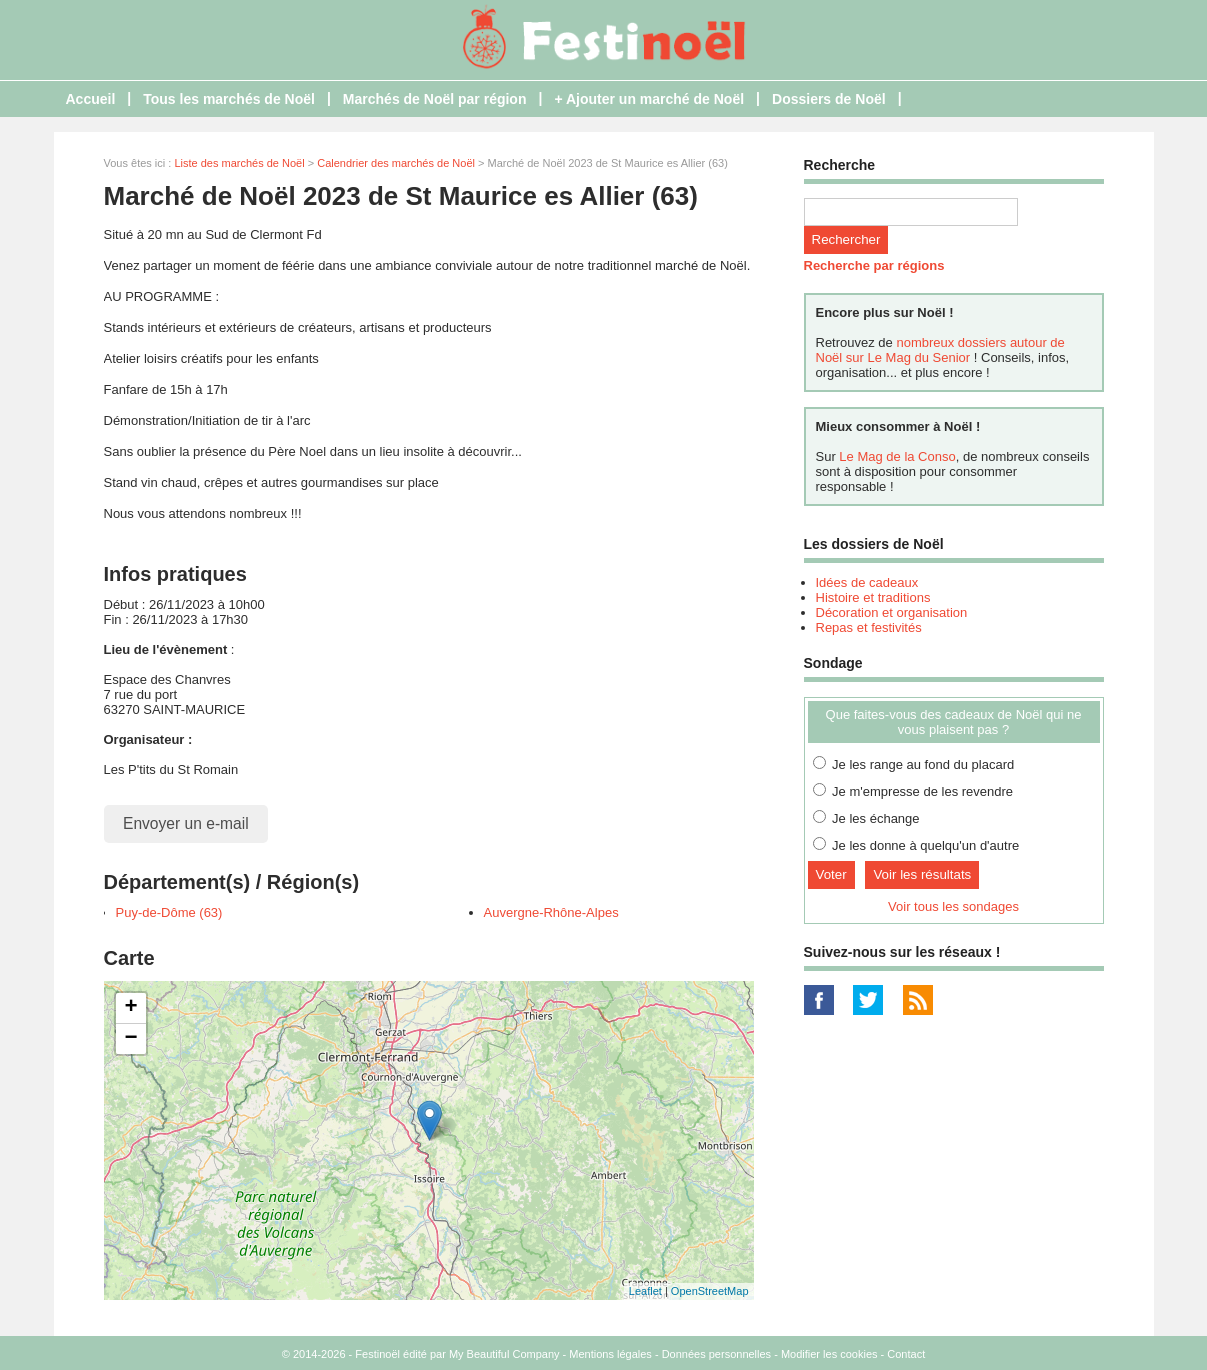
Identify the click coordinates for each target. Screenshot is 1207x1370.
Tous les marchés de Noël (229, 99)
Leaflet (645, 1291)
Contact (906, 1354)
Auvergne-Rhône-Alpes (551, 912)
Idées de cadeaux (867, 582)
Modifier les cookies (829, 1354)
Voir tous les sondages (953, 906)
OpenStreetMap (710, 1291)
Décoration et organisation (892, 612)
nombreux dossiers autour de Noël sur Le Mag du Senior (940, 350)
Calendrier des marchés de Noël (396, 163)
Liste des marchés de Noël (239, 163)
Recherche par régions (874, 265)
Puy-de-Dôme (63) (169, 912)
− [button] (130, 1039)
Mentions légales (610, 1354)
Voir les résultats (922, 874)
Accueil (91, 99)
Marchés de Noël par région (435, 99)
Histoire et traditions (873, 597)
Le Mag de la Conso (897, 456)
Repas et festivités (869, 627)
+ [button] (130, 1008)
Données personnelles (716, 1354)
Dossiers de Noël (829, 99)
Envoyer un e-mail (186, 823)
